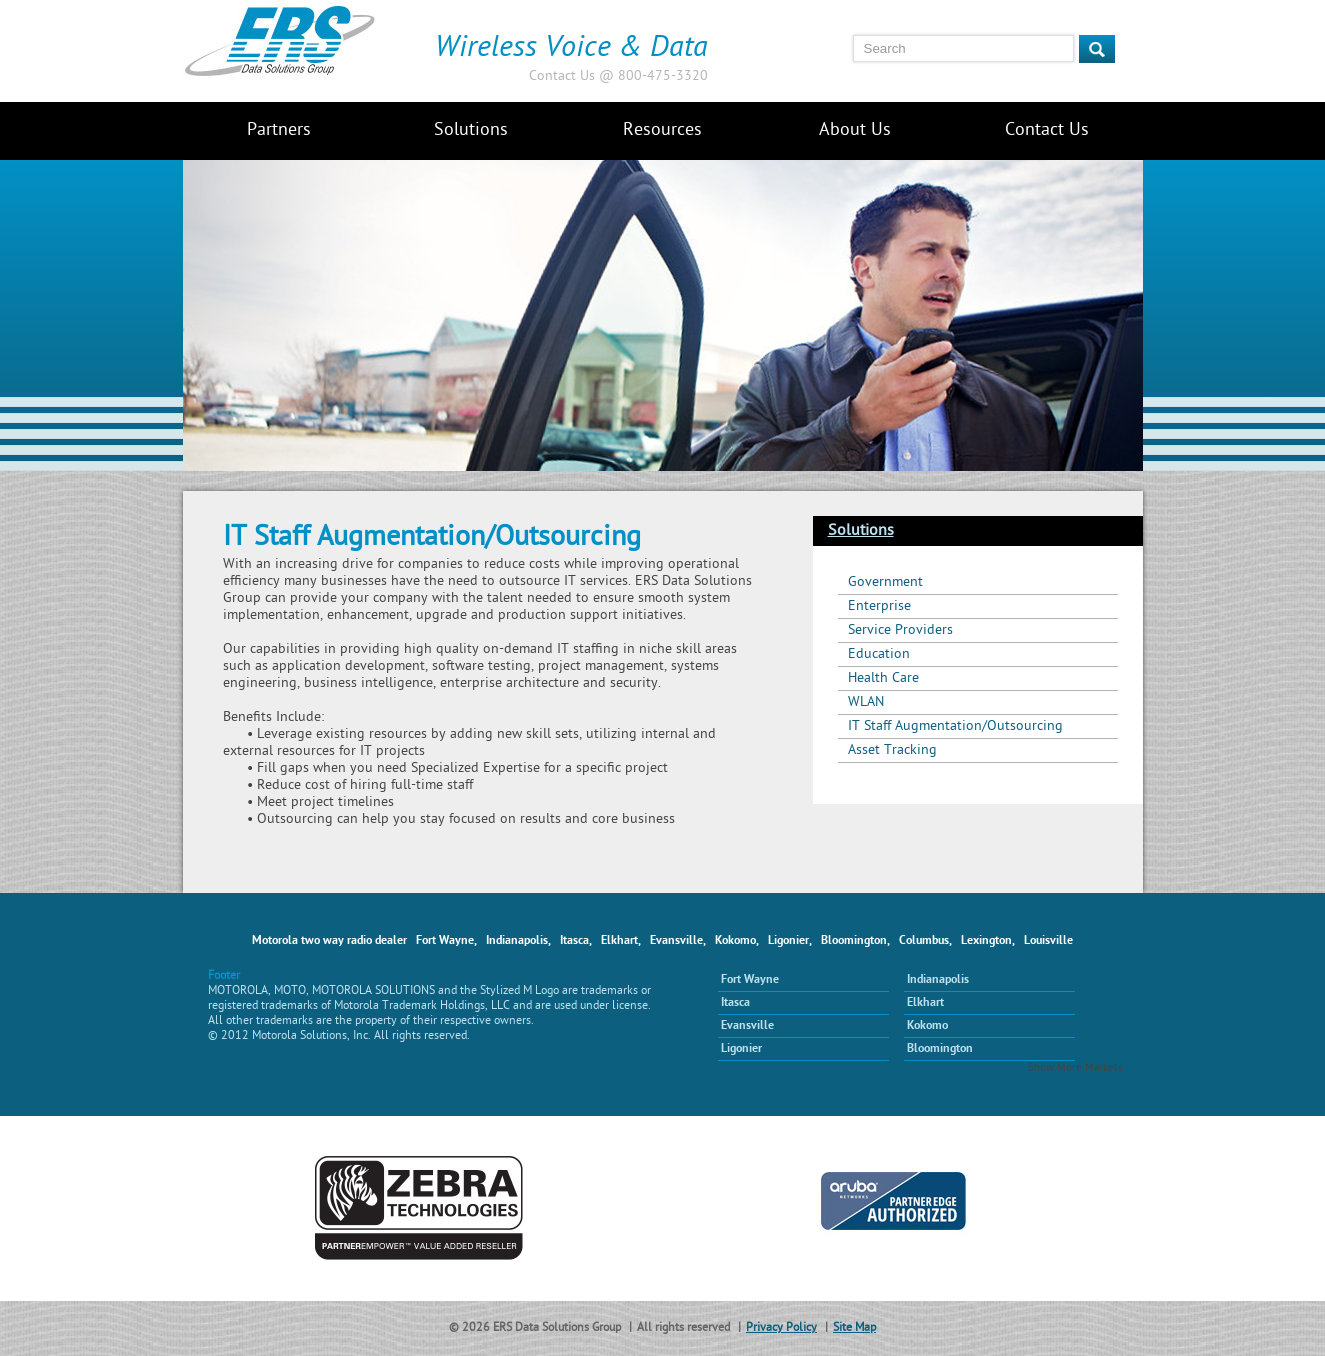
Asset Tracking (892, 750)
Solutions (471, 130)
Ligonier (741, 1049)
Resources (662, 130)
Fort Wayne (750, 980)
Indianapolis (938, 980)
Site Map (854, 1328)
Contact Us (1047, 130)
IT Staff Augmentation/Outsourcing (955, 726)
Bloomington (940, 1049)
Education (879, 654)
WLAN (866, 702)
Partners (279, 130)
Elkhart (925, 1003)
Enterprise (879, 606)
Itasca (735, 1003)
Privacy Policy (781, 1328)
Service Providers (900, 630)
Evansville (747, 1026)
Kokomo (927, 1026)
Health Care (883, 678)
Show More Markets (1075, 1068)
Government (885, 582)
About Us (855, 130)
